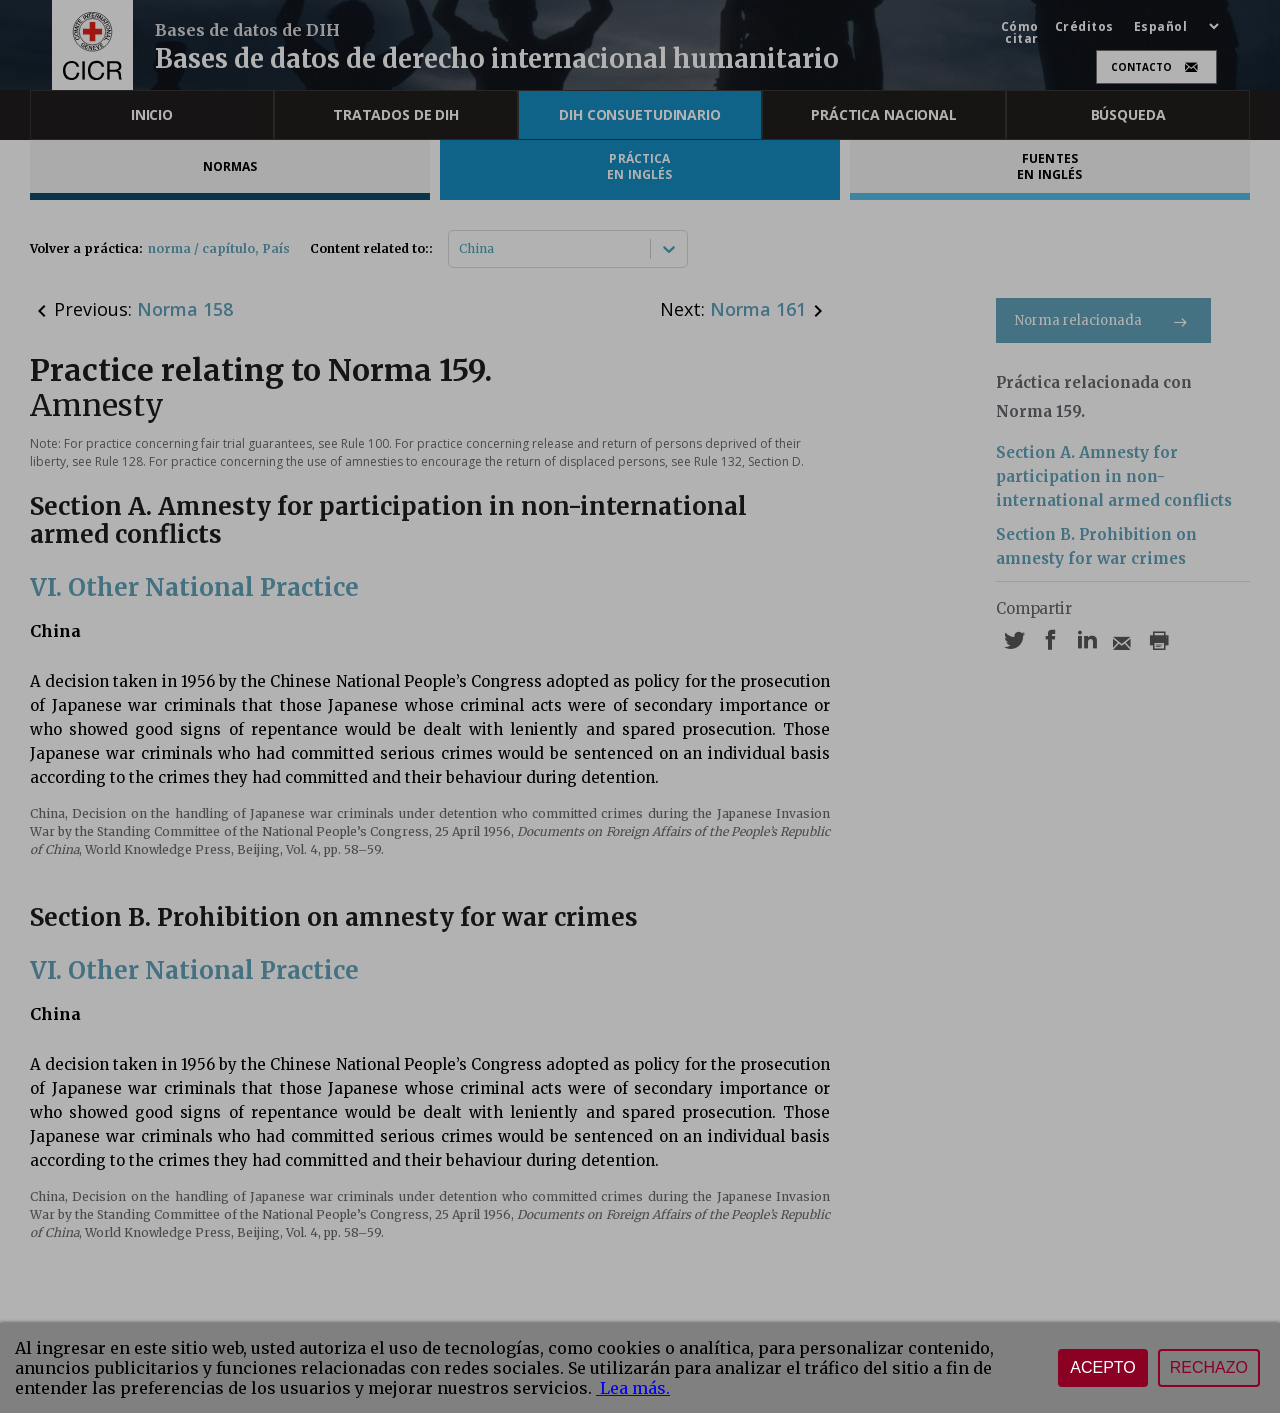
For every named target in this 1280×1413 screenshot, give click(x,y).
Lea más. (633, 1388)
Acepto (1103, 1367)
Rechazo (1209, 1367)
